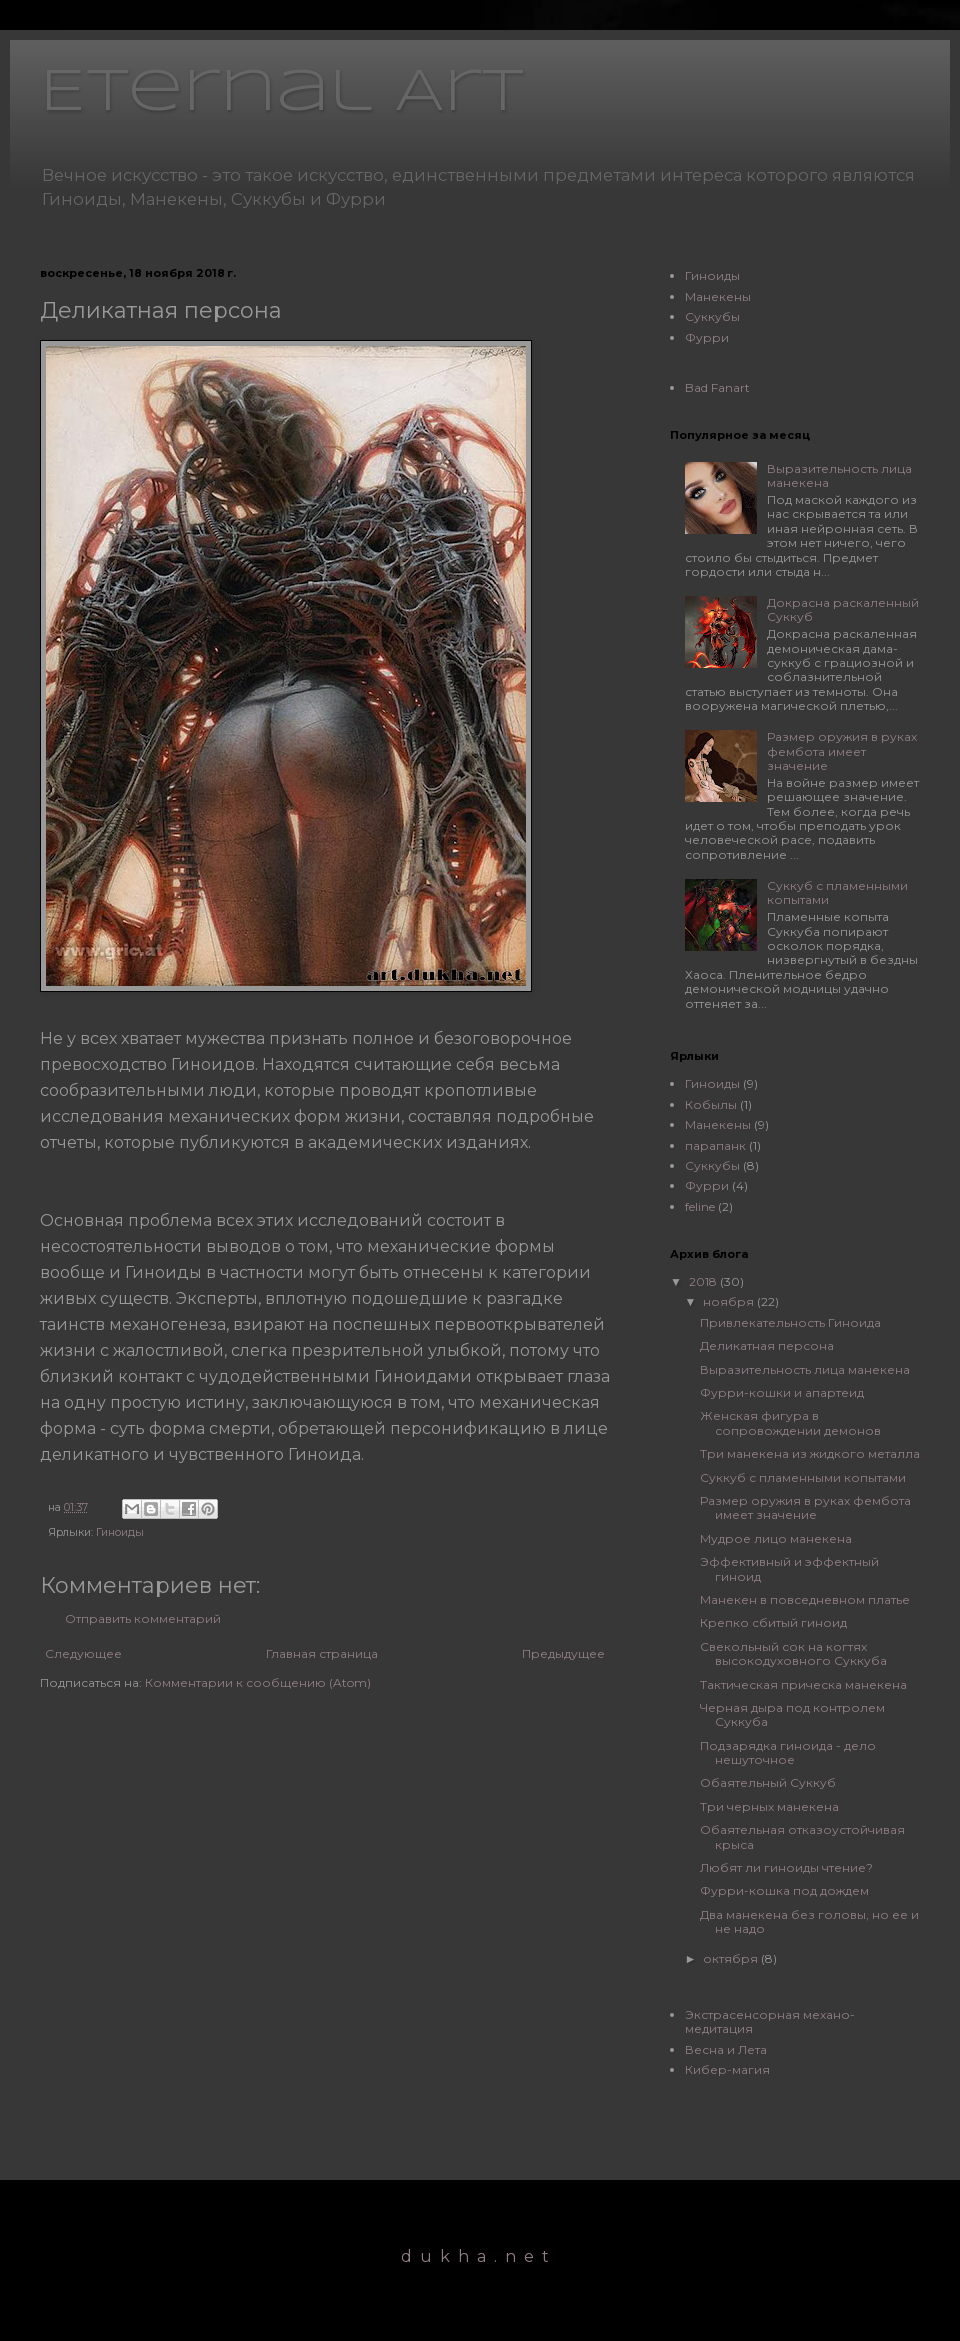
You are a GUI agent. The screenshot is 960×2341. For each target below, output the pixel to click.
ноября (730, 1301)
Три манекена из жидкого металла (810, 1453)
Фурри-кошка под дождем (784, 1890)
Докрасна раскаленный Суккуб (843, 609)
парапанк (715, 1145)
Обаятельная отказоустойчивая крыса (802, 1836)
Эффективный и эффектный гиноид (789, 1568)
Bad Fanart (717, 387)
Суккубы (712, 316)
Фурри (707, 337)
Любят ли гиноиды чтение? (786, 1867)
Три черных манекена (769, 1806)
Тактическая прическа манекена (803, 1684)
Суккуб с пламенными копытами (837, 892)
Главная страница (322, 1653)
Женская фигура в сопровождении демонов (790, 1422)
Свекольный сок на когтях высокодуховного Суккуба (793, 1653)
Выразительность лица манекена (839, 475)
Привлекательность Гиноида (790, 1322)
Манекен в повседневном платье (805, 1599)
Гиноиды (120, 1532)
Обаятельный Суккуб (768, 1782)
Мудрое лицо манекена (776, 1538)
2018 (704, 1281)
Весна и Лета (726, 2049)
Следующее (83, 1653)
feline (700, 1206)
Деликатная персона (767, 1345)
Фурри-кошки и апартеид (782, 1392)
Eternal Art (282, 93)
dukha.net (479, 2256)
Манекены (718, 296)
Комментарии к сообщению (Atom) (258, 1682)
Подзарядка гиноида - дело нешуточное (788, 1752)
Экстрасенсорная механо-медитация (770, 2021)
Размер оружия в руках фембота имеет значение (842, 751)
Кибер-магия (727, 2069)
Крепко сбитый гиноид (773, 1622)
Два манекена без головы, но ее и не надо (809, 1921)
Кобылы (711, 1104)
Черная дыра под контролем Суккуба (792, 1714)
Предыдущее (563, 1653)
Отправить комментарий (143, 1618)
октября (732, 1958)
